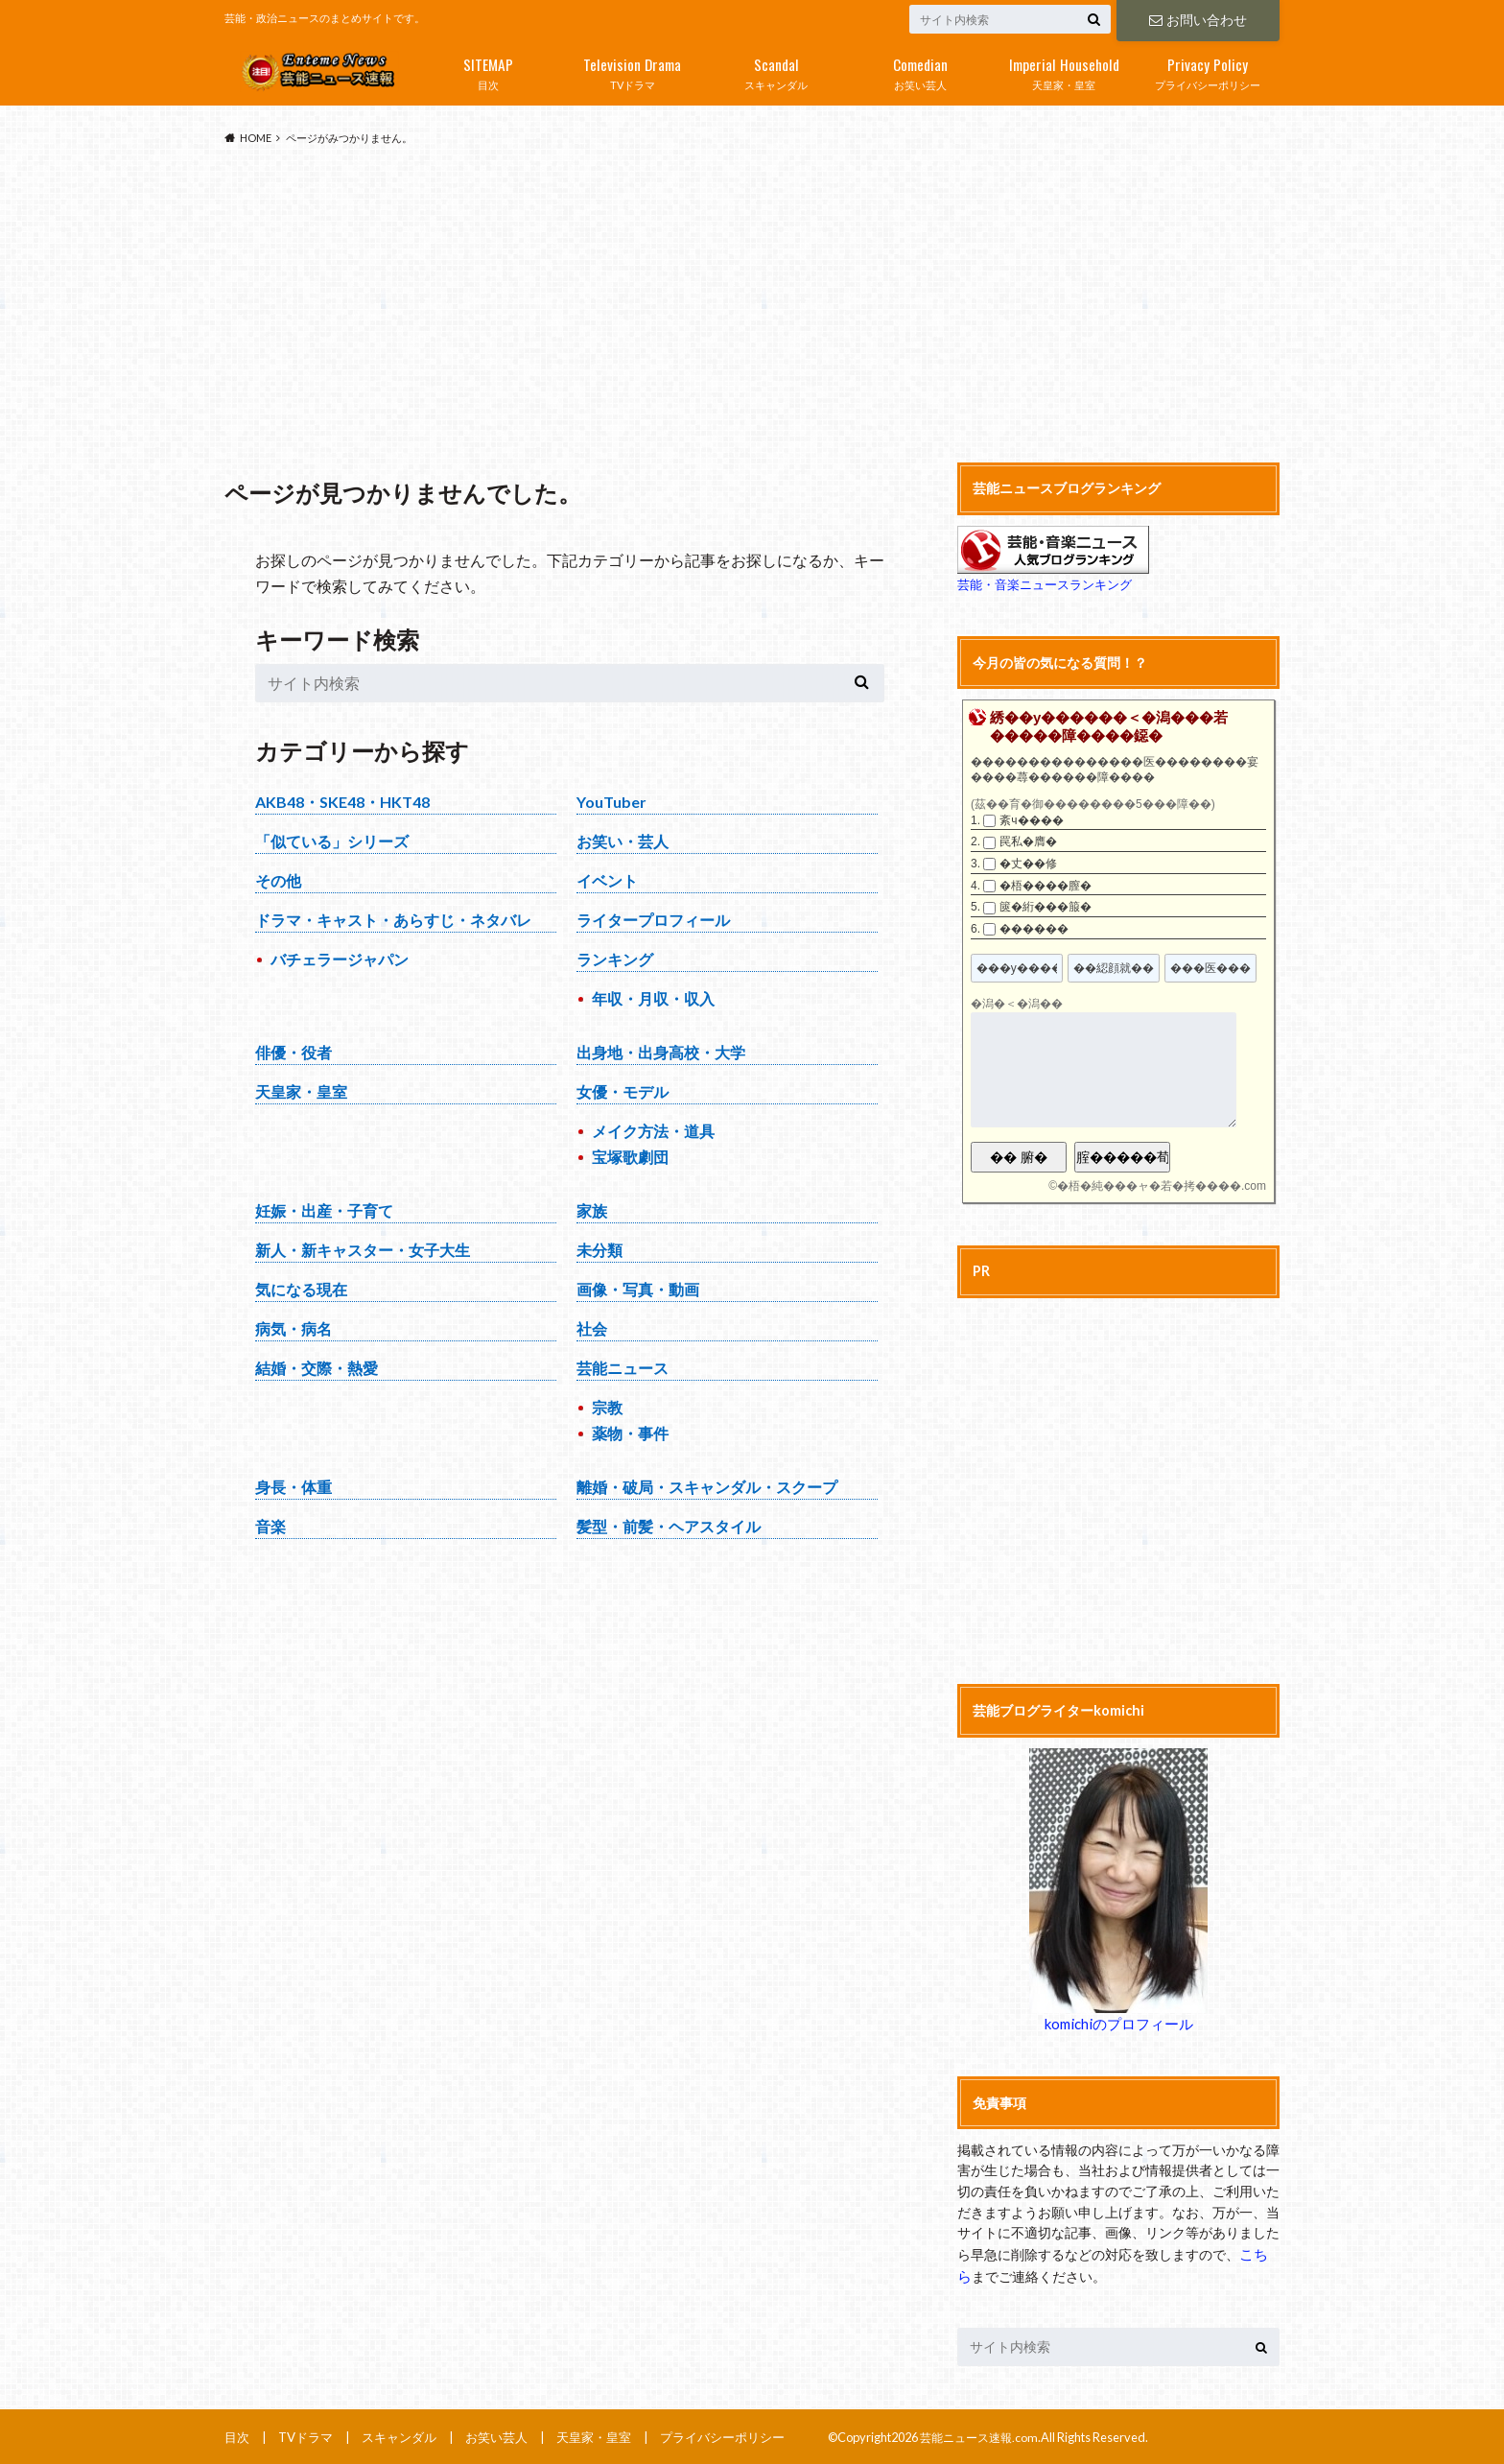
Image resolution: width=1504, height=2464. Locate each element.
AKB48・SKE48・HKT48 (342, 802)
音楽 (270, 1526)
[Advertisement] (752, 305)
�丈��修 (1028, 863)
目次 (488, 70)
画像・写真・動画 (637, 1289)
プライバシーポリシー (1208, 70)
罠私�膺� (1028, 841)
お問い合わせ (1198, 19)
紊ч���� (1031, 820)
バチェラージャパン (339, 959)
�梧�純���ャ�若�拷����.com (1161, 1186)
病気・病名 (293, 1328)
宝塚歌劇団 (630, 1157)
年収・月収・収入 (653, 998)
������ (1034, 929)
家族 (591, 1210)
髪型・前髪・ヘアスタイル (668, 1526)
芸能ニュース (622, 1368)
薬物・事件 (630, 1433)
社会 (591, 1328)
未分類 (599, 1250)
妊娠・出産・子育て (324, 1210)
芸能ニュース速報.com (983, 2434)
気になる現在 (301, 1289)
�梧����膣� (1045, 885)
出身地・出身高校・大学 (660, 1052)
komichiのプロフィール (1118, 2023)
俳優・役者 (293, 1052)
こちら (1259, 2252)
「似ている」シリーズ (332, 841)
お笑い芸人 (920, 70)
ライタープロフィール (653, 920)
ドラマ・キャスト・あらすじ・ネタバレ (393, 920)
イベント (607, 880)
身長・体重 (293, 1487)
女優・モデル (622, 1091)
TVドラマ (632, 70)
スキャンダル (776, 70)
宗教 (607, 1407)
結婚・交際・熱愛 (316, 1368)
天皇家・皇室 (1064, 70)
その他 (278, 880)
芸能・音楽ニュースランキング (1044, 584)
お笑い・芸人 (622, 841)
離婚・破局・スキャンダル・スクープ (706, 1487)
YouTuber (611, 802)
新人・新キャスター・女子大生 (362, 1250)
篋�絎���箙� (1045, 906)
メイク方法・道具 (653, 1131)
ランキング (614, 959)
